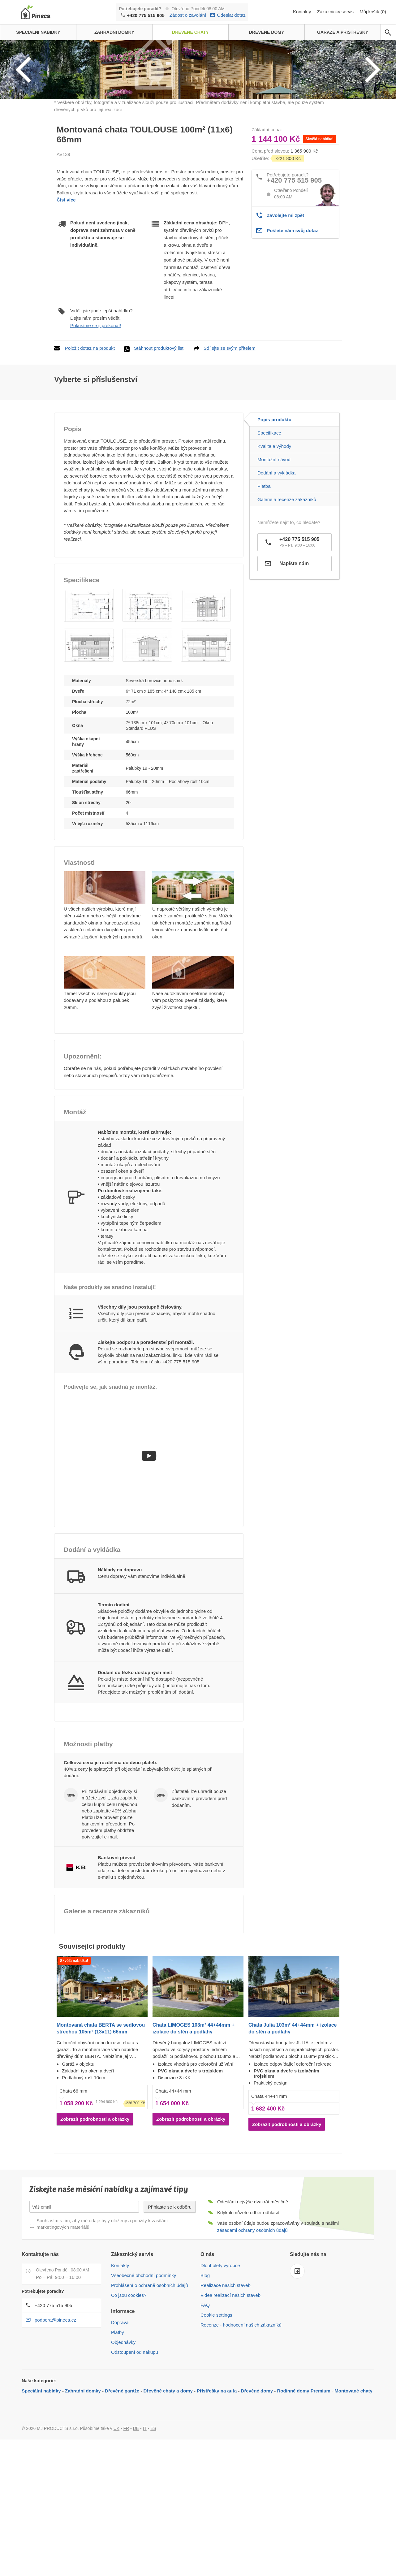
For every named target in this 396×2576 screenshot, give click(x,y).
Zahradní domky (83, 2470)
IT (145, 2508)
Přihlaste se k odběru (170, 2286)
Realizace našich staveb (225, 2365)
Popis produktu (274, 499)
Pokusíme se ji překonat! (95, 405)
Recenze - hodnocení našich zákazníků (241, 2404)
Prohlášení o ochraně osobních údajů (149, 2365)
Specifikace (269, 512)
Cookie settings (216, 2394)
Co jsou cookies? (128, 2375)
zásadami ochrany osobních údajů (252, 2310)
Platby (117, 2412)
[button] (89, 685)
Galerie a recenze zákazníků (286, 579)
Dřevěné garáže (122, 2470)
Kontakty (302, 11)
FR (126, 2508)
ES (153, 2508)
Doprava (120, 2402)
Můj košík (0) (372, 11)
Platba (264, 566)
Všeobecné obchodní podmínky (143, 2355)
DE (136, 2508)
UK (116, 2508)
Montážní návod (274, 539)
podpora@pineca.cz (55, 2399)
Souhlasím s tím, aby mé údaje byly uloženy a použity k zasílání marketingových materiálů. (102, 2304)
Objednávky (123, 2422)
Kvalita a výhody (274, 526)
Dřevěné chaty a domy (168, 2470)
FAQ (205, 2385)
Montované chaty (353, 2470)
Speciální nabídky (41, 2470)
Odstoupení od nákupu (134, 2432)
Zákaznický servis (336, 11)
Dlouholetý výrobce (220, 2345)
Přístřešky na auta (217, 2470)
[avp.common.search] (388, 32)
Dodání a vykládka (276, 552)
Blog (205, 2355)
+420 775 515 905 (145, 15)
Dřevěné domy (257, 2470)
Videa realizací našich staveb (230, 2375)
